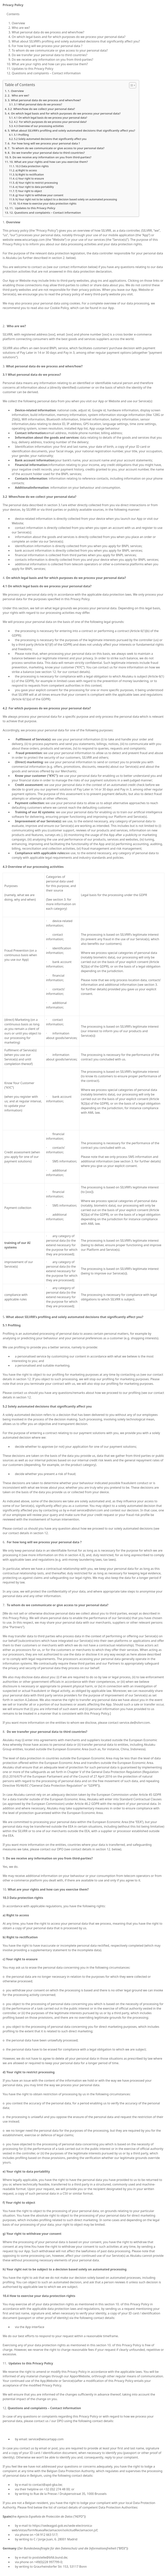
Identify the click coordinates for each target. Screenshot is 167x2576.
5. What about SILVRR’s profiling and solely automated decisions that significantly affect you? (71, 130)
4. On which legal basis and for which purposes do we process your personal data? (64, 113)
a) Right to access (26, 170)
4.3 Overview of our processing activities (39, 126)
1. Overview (16, 91)
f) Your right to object (28, 191)
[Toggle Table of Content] (130, 85)
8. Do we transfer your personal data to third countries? (46, 152)
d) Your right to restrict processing (36, 182)
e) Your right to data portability (34, 187)
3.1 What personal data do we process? (38, 104)
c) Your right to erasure (29, 178)
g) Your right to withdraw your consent (39, 195)
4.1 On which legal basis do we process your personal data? (50, 117)
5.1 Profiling (21, 134)
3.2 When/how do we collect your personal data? (41, 109)
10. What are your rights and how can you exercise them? (49, 162)
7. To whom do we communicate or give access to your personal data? (56, 148)
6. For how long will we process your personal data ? (44, 143)
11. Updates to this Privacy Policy (32, 208)
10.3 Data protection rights (32, 166)
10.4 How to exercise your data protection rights (46, 203)
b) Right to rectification (29, 174)
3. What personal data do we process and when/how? (44, 100)
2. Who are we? (18, 95)
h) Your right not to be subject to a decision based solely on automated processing (66, 199)
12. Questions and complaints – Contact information (45, 212)
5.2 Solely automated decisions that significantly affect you (50, 139)
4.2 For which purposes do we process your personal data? (50, 122)
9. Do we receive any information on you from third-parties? (50, 157)
